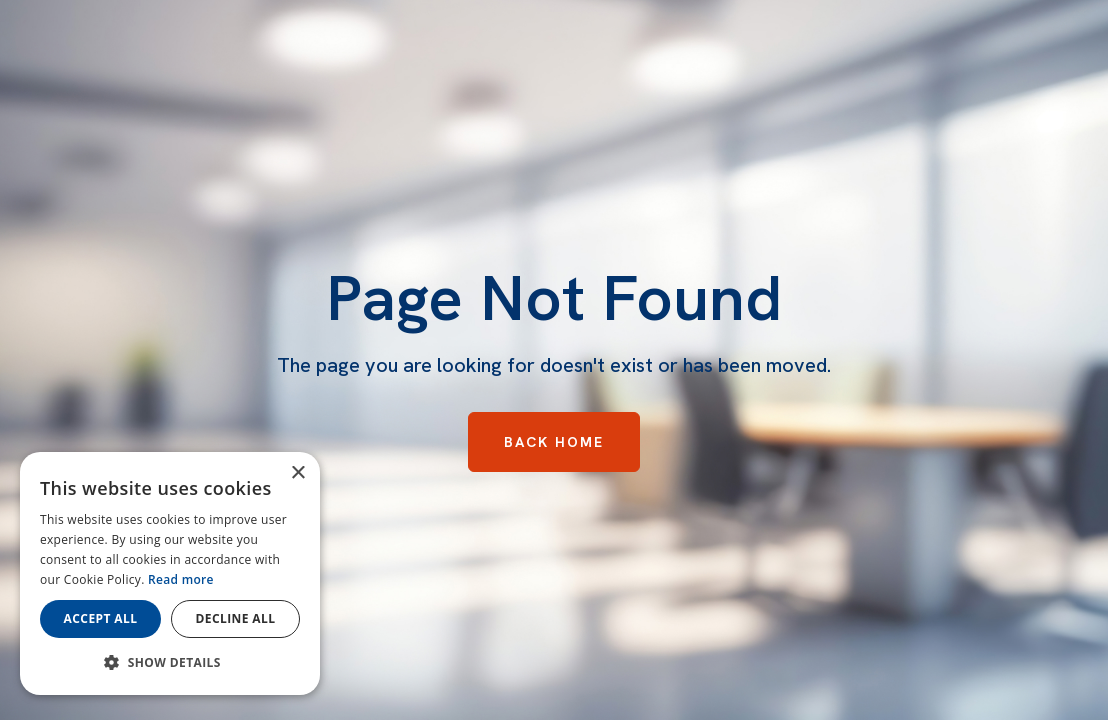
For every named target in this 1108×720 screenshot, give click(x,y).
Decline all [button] (236, 618)
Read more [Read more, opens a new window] (181, 579)
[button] (170, 663)
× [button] (297, 473)
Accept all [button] (101, 618)
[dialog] (170, 573)
